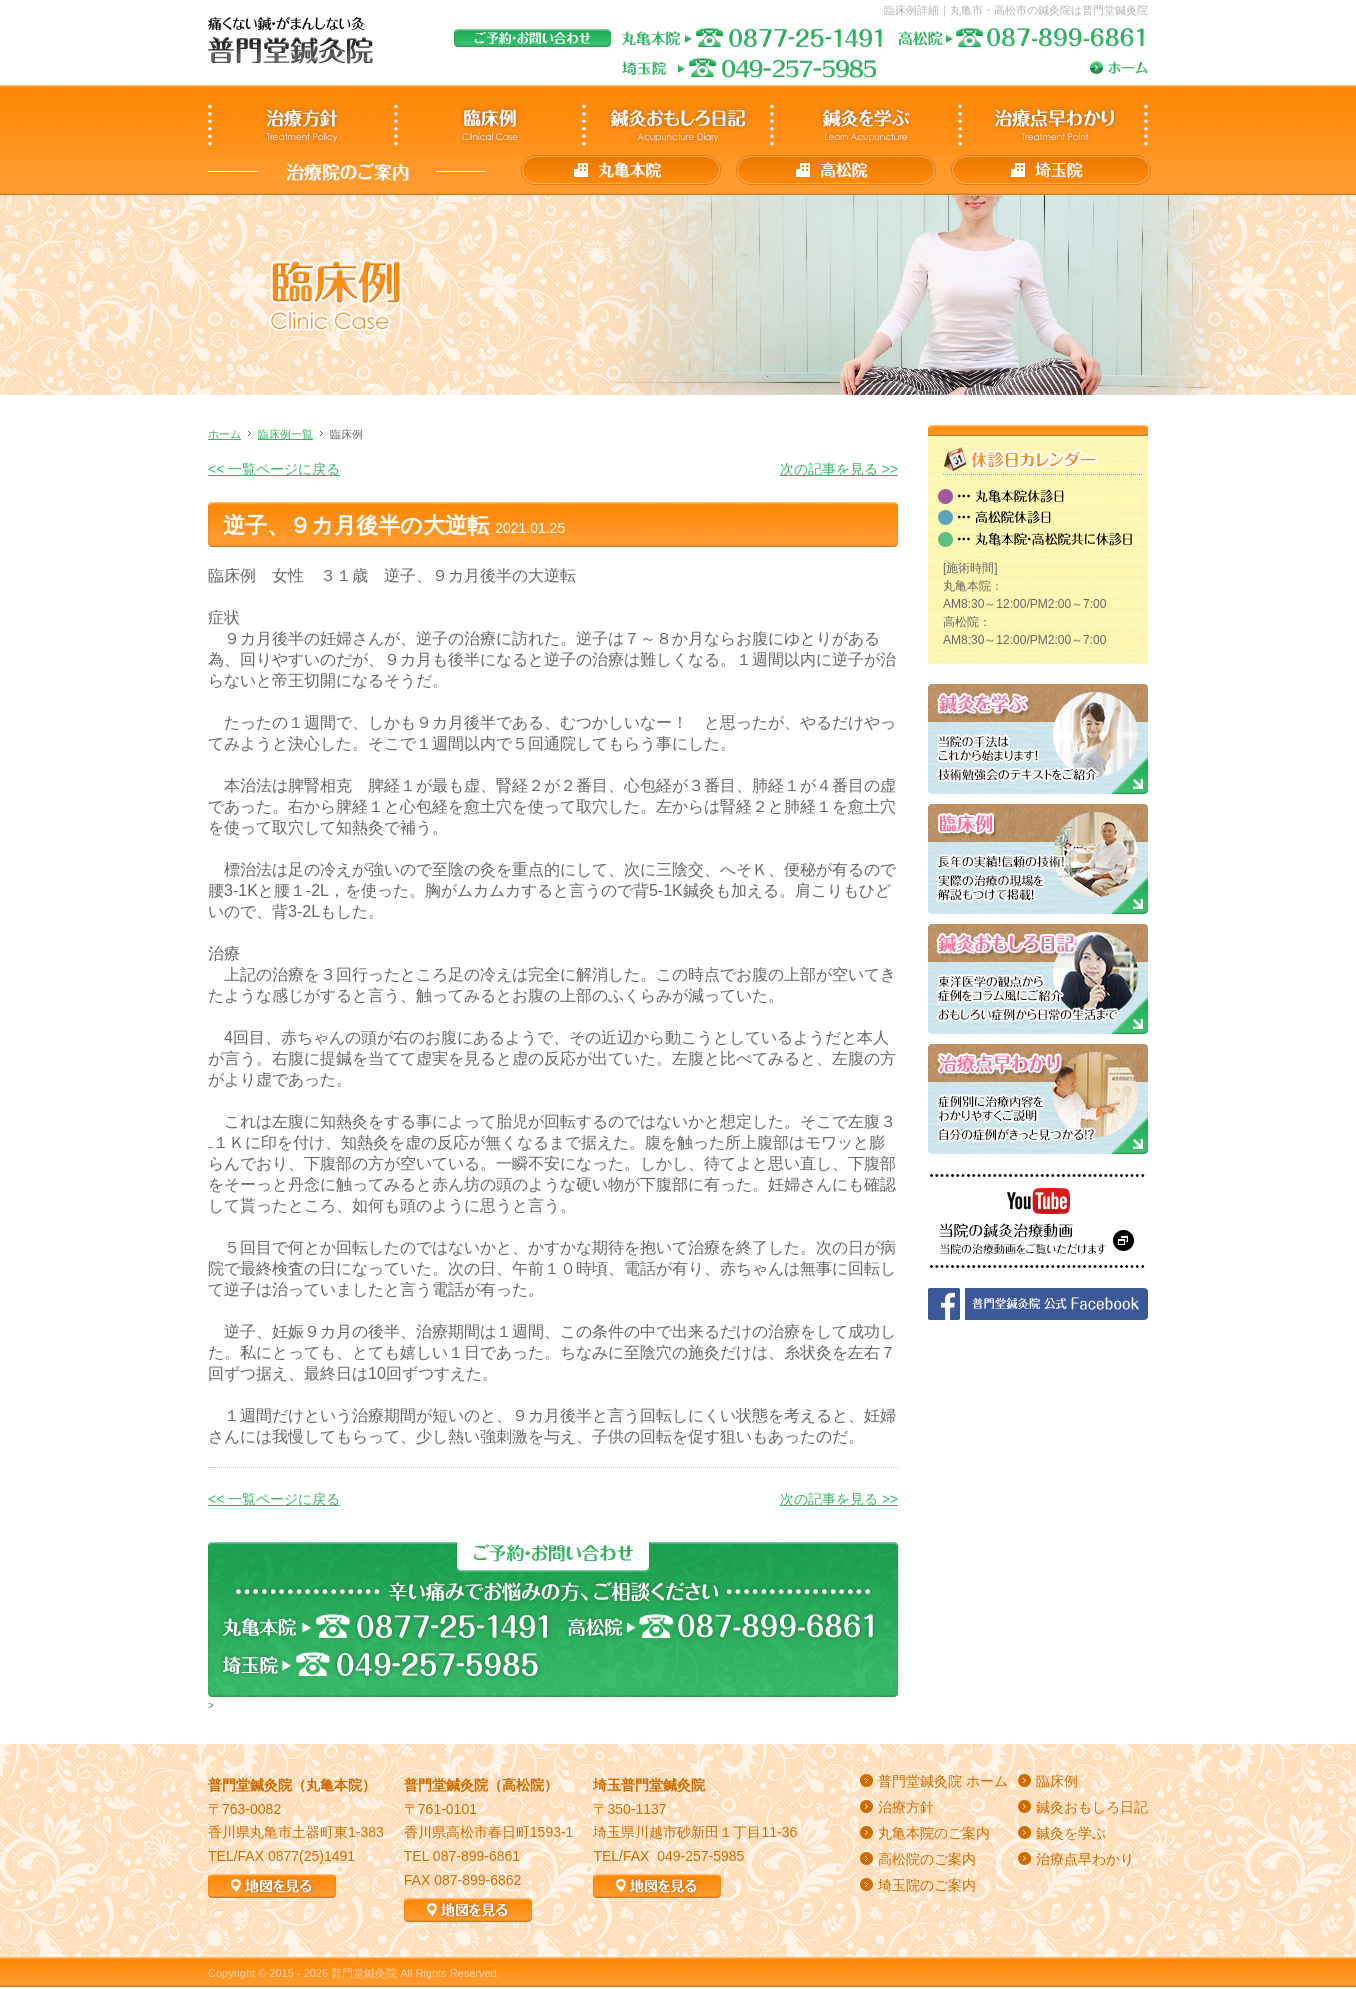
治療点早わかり (1085, 1859)
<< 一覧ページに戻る (274, 469)
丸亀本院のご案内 (934, 1833)
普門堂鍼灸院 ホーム (943, 1781)
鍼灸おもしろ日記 (1092, 1807)
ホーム (224, 434)
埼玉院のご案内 (927, 1885)
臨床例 (1057, 1781)
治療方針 (906, 1807)
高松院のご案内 (927, 1859)
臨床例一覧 (285, 434)
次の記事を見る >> (839, 469)
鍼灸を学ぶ (1071, 1833)
